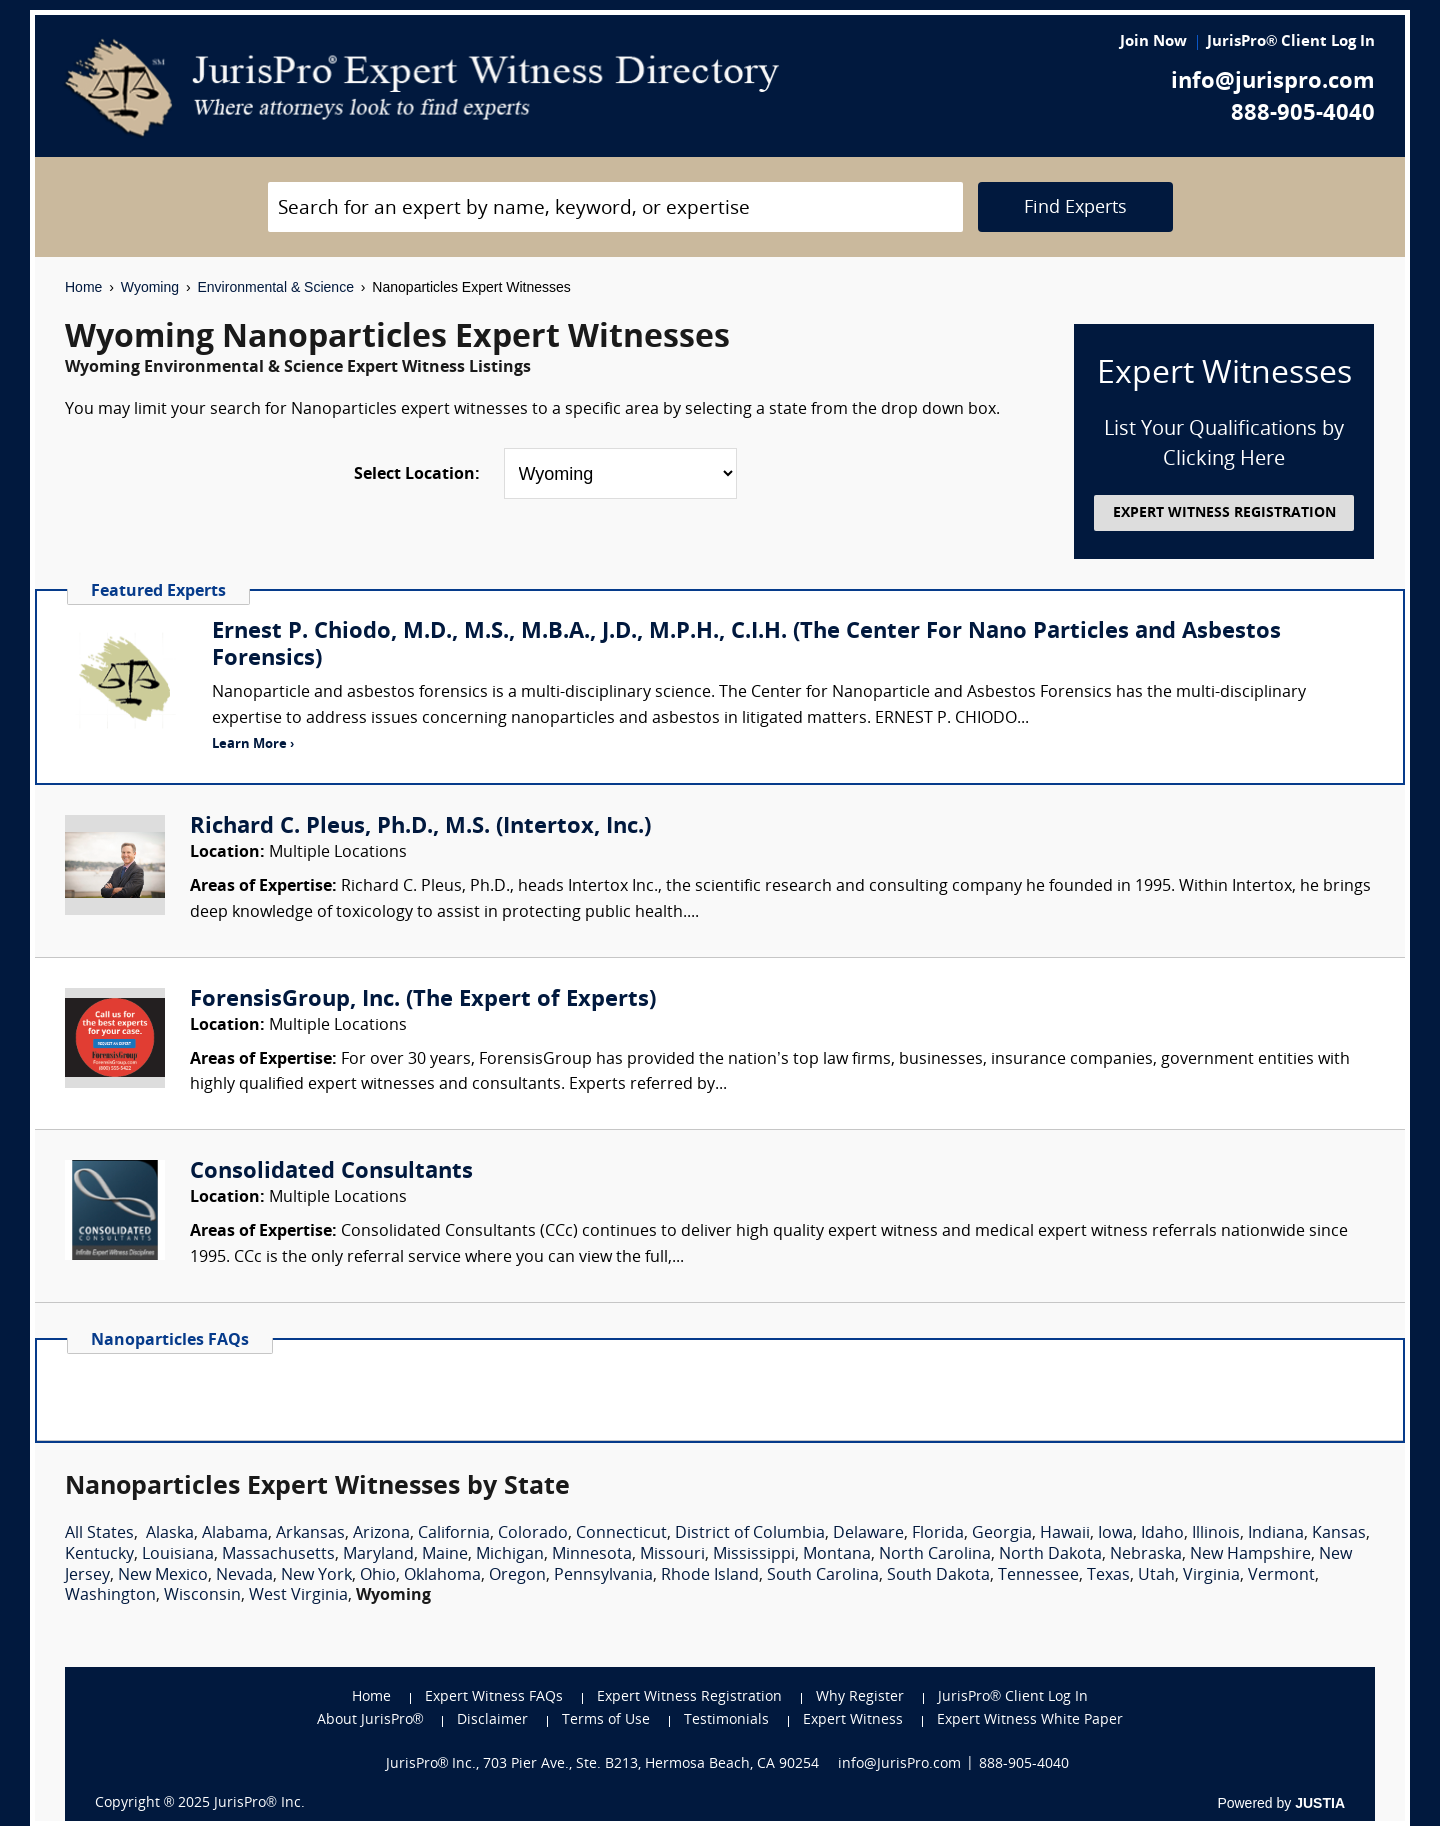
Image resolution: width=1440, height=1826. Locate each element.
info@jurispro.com (1273, 82)
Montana (837, 1555)
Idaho (1162, 1534)
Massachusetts (278, 1555)
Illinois (1216, 1534)
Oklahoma (442, 1576)
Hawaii (1065, 1534)
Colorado (533, 1534)
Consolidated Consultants (331, 1172)
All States (99, 1534)
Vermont (1281, 1576)
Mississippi (754, 1555)
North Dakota (1050, 1555)
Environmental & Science (276, 287)
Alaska (170, 1534)
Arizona (381, 1534)
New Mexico (163, 1576)
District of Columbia (750, 1534)
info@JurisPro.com (899, 1764)
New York (316, 1576)
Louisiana (178, 1555)
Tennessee (1038, 1576)
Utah (1156, 1576)
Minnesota (592, 1555)
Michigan (510, 1555)
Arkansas (310, 1534)
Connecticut (621, 1534)
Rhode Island (710, 1576)
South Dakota (938, 1576)
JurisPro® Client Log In (1291, 42)
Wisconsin (202, 1596)
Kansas (1339, 1534)
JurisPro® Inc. (259, 1803)
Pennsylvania (603, 1576)
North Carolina (935, 1555)
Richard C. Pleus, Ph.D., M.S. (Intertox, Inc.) (420, 827)
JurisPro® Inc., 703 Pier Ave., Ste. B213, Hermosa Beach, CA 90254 (603, 1764)
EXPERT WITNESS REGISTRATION (1224, 513)
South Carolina (823, 1576)
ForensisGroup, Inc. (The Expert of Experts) (423, 1000)
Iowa (1115, 1534)
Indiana (1276, 1534)
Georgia (1002, 1534)
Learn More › (253, 744)
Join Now (1153, 42)
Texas (1108, 1576)
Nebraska (1146, 1555)
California (454, 1534)
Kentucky (99, 1555)
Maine (445, 1555)
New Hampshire (1250, 1555)
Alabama (235, 1534)
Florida (938, 1534)
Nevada (244, 1576)
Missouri (672, 1555)
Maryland (378, 1555)
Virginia (1211, 1576)
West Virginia (298, 1596)
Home (83, 287)
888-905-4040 (1303, 114)
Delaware (868, 1534)
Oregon (517, 1576)
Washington (110, 1596)
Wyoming (150, 287)
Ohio (378, 1576)
